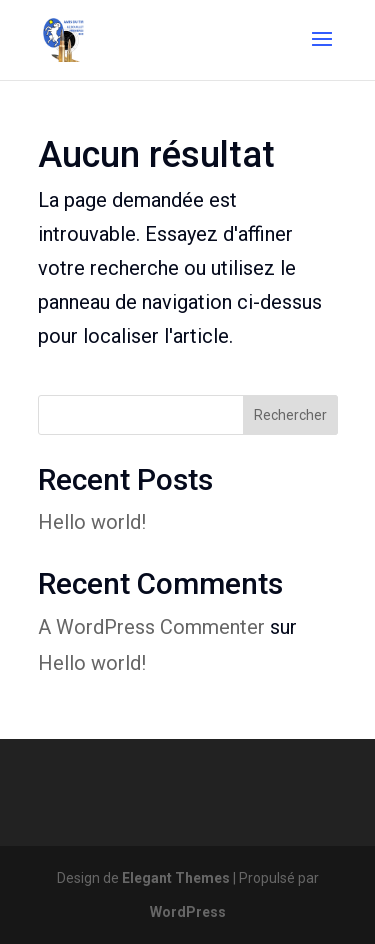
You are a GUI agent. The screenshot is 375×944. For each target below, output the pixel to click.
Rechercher (290, 415)
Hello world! (92, 522)
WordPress (188, 912)
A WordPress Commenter (151, 627)
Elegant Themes (176, 878)
